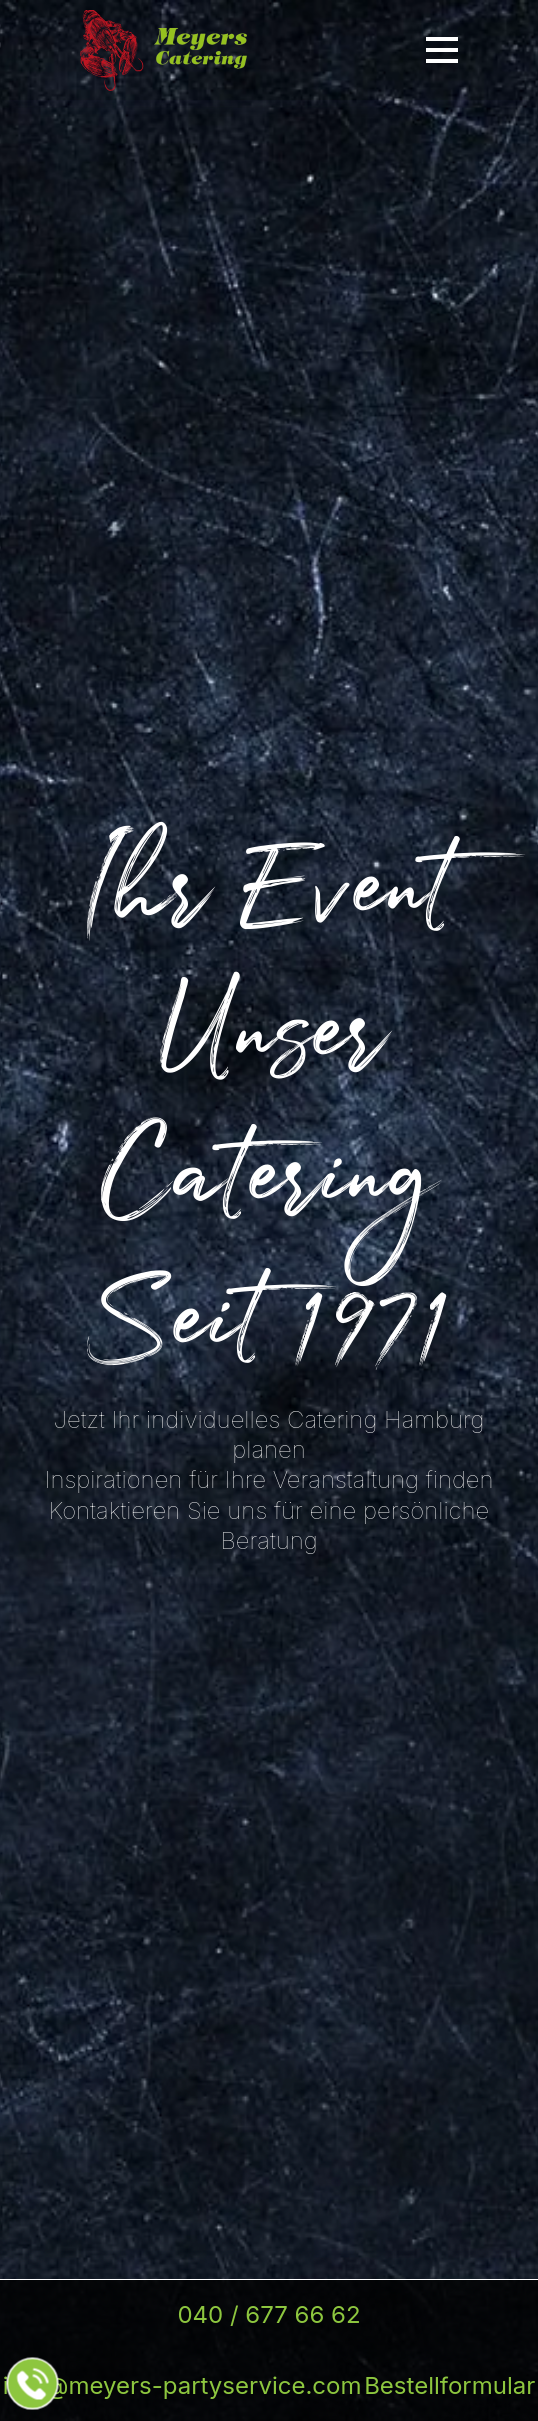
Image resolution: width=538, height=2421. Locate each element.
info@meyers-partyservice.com (182, 2385)
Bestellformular (449, 2385)
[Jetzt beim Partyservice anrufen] (33, 2384)
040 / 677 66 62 (268, 2314)
